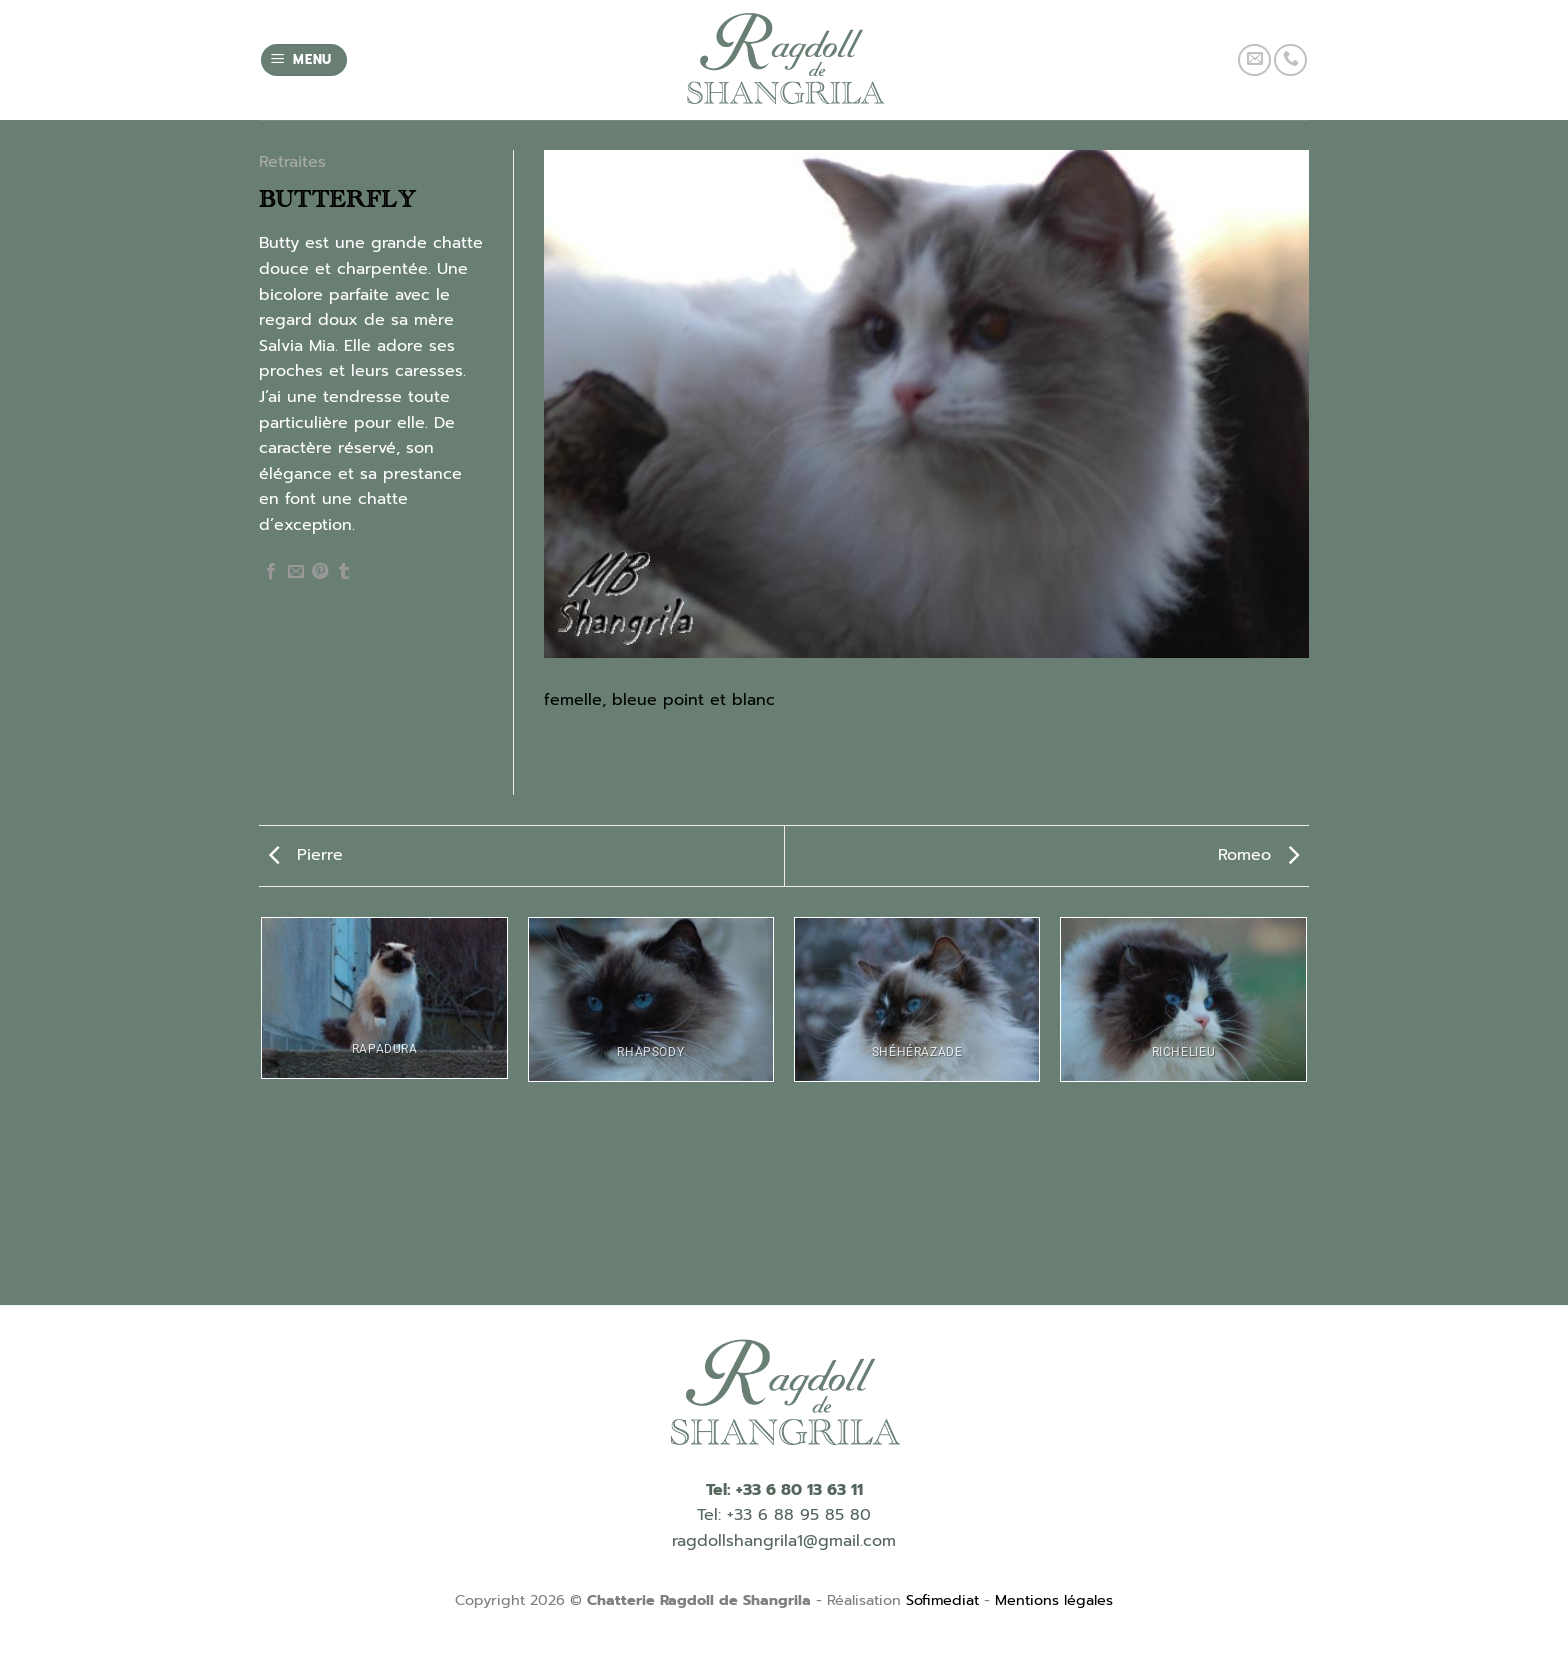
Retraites (292, 162)
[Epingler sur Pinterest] (320, 572)
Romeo (1258, 855)
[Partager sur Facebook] (271, 572)
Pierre (306, 855)
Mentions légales (1054, 1600)
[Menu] (304, 60)
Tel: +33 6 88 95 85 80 (784, 1515)
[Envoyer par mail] (296, 572)
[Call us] (1290, 60)
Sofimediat (942, 1600)
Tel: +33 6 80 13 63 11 (784, 1490)
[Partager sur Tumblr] (344, 572)
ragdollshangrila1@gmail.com (784, 1541)
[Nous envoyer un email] (1254, 60)
